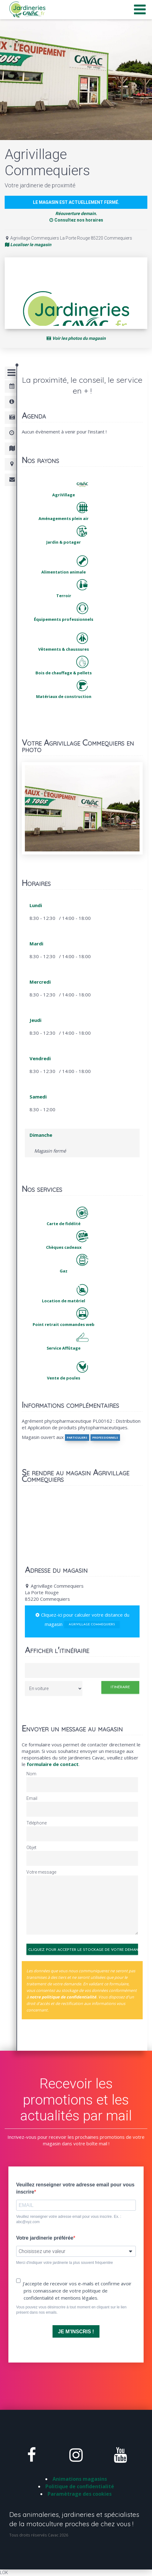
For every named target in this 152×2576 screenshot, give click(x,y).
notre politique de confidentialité (63, 1997)
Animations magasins (80, 2478)
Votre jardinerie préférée (44, 2238)
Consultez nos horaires (76, 220)
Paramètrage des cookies (80, 2493)
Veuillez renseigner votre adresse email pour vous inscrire (75, 2188)
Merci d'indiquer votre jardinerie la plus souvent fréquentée (64, 2262)
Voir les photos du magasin (76, 338)
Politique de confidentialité (79, 2486)
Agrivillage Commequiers (92, 1624)
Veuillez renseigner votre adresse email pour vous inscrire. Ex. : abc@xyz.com (68, 2219)
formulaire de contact (53, 1764)
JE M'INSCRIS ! (76, 2331)
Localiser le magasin (28, 244)
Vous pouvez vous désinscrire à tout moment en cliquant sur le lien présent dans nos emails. (71, 2310)
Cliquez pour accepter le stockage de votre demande (83, 1950)
